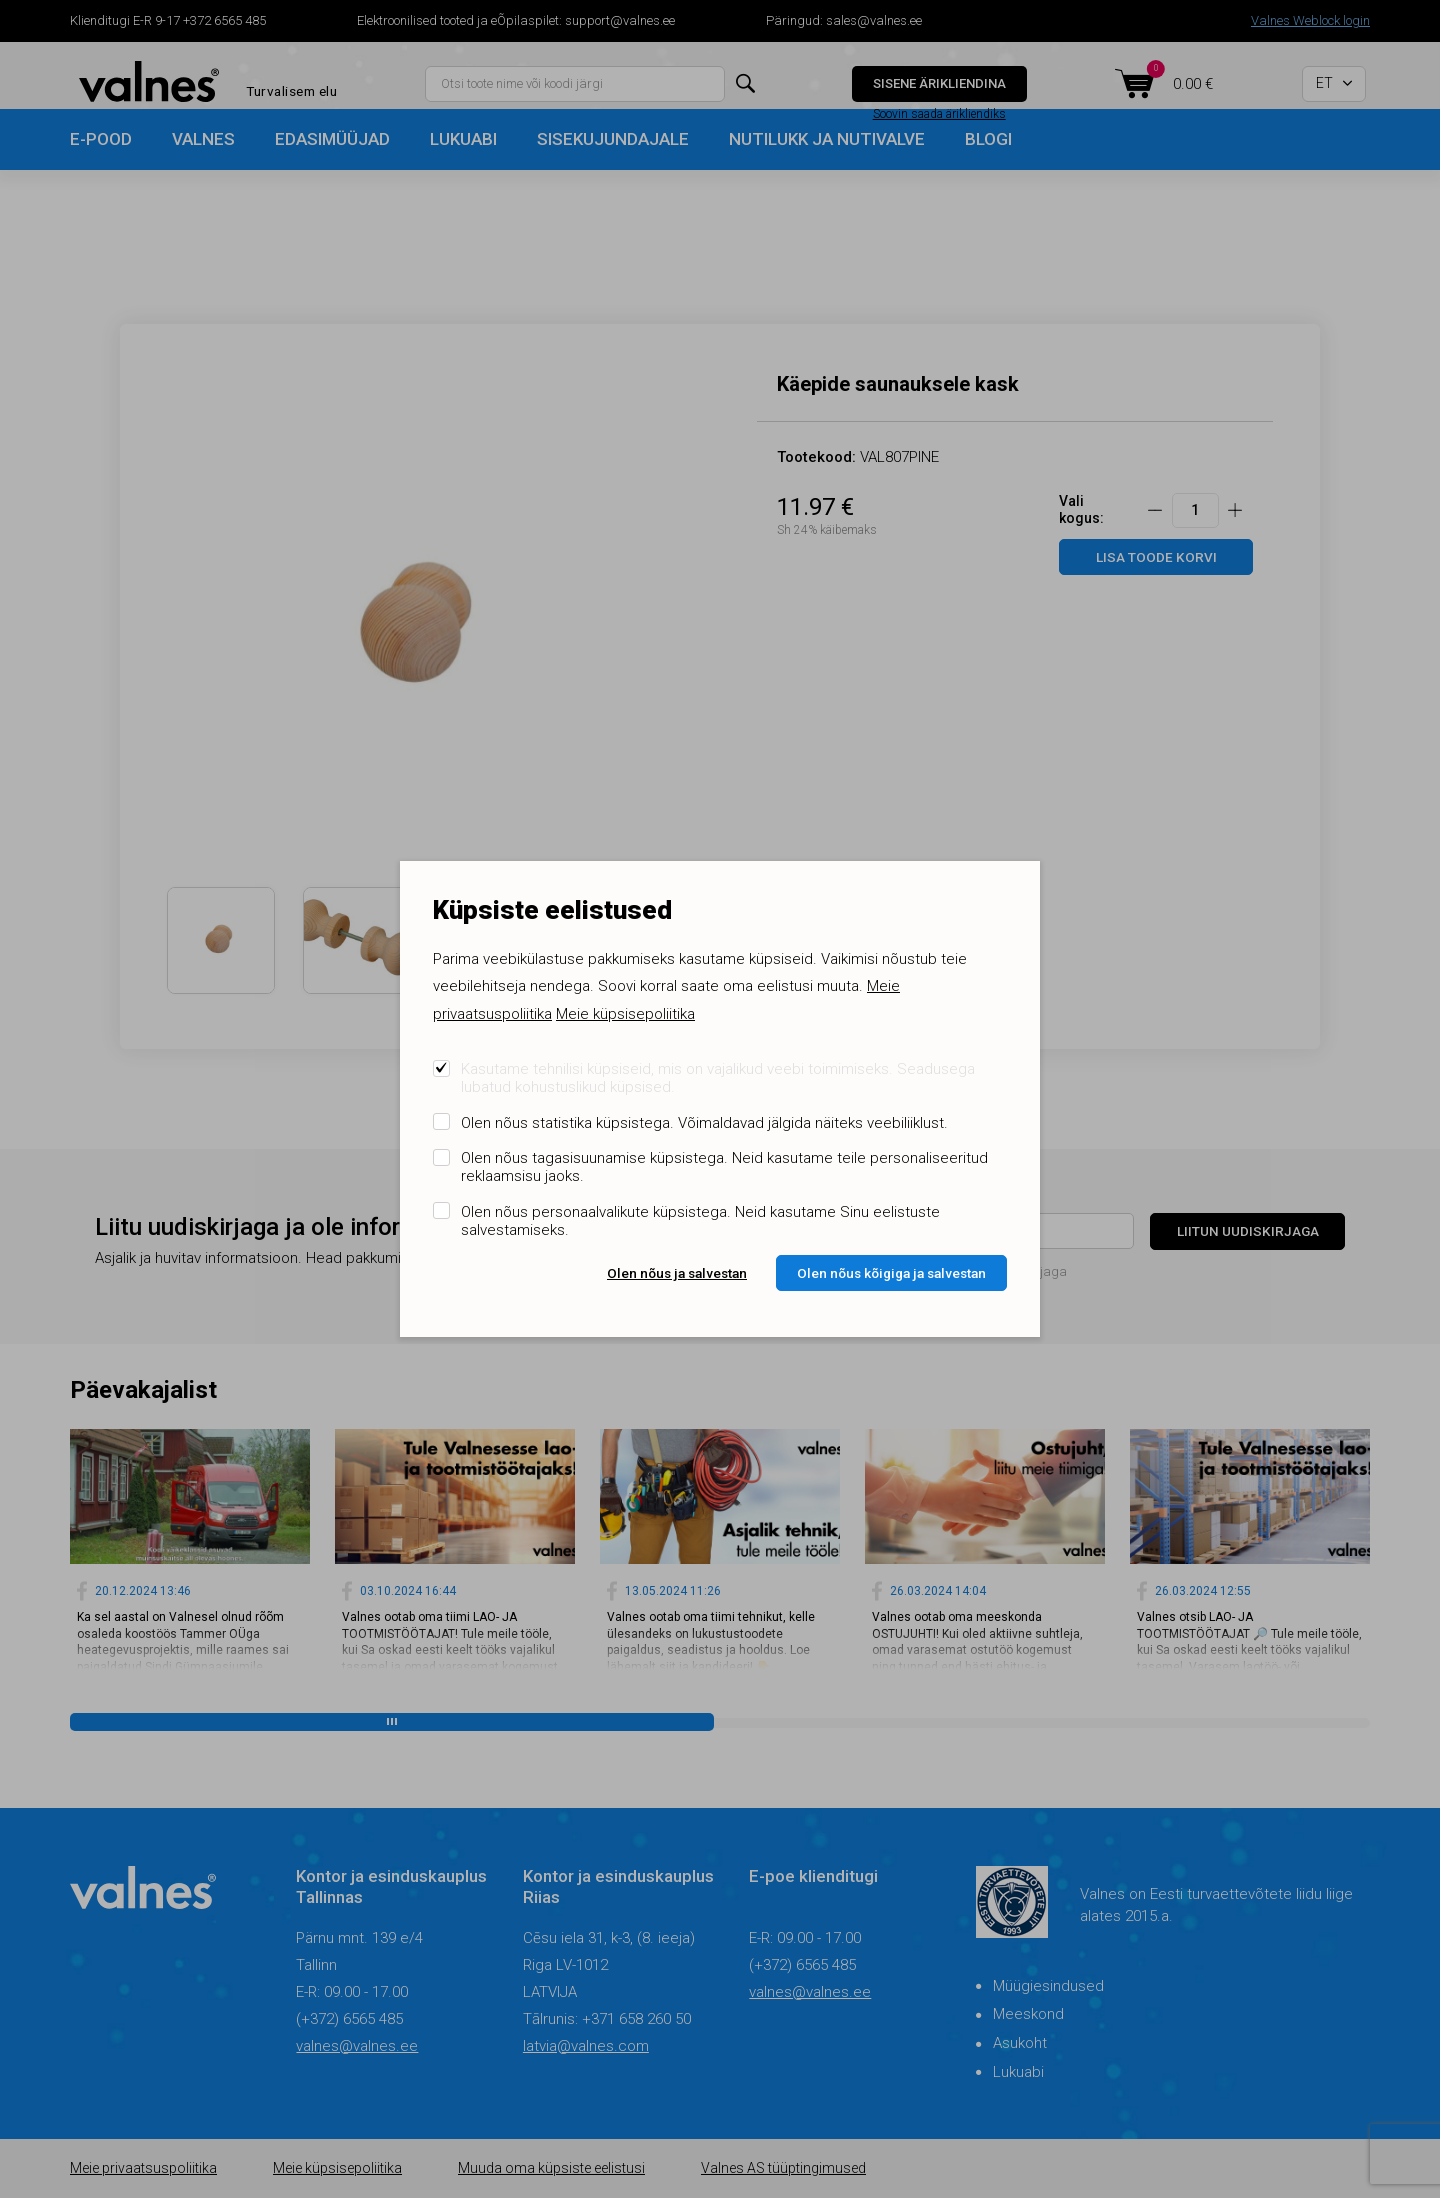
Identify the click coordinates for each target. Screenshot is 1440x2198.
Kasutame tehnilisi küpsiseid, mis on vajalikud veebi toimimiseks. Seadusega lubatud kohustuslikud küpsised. (718, 1078)
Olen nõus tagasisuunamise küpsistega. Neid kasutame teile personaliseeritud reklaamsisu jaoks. (724, 1167)
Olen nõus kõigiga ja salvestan (891, 1273)
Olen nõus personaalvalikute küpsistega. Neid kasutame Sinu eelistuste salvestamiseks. (700, 1221)
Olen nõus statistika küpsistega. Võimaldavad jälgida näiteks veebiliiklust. (704, 1123)
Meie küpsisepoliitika (625, 1014)
